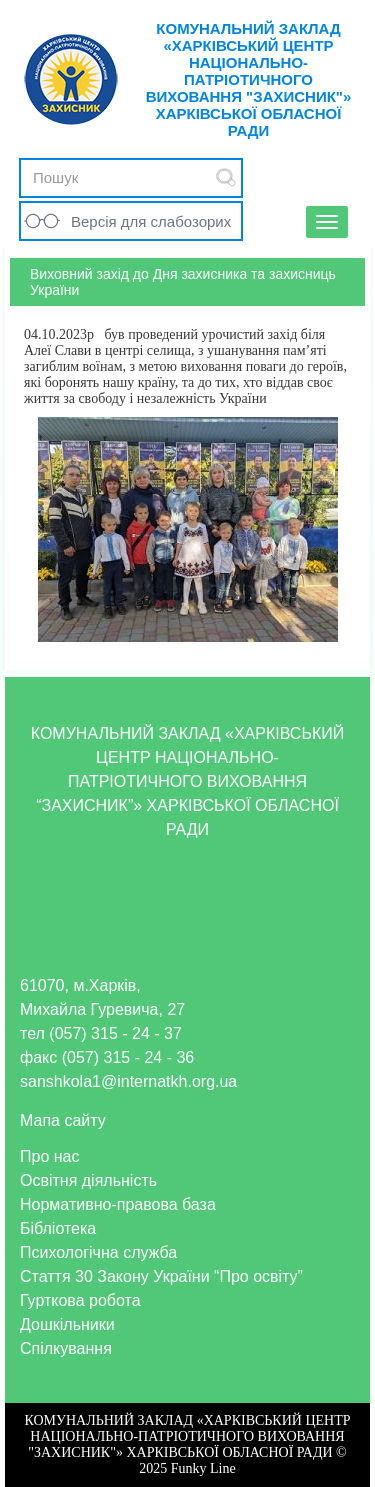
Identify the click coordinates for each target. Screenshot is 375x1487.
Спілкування (66, 1348)
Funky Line (203, 1468)
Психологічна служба (98, 1252)
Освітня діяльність (88, 1180)
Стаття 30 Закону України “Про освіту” (161, 1276)
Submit (226, 177)
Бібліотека (58, 1228)
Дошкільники (67, 1324)
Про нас (49, 1156)
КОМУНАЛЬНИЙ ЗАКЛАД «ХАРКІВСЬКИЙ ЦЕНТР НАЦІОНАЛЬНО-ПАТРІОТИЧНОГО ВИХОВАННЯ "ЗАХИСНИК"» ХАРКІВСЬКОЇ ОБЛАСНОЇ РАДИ (249, 79)
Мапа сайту (63, 1120)
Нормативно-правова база (118, 1204)
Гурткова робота (80, 1300)
